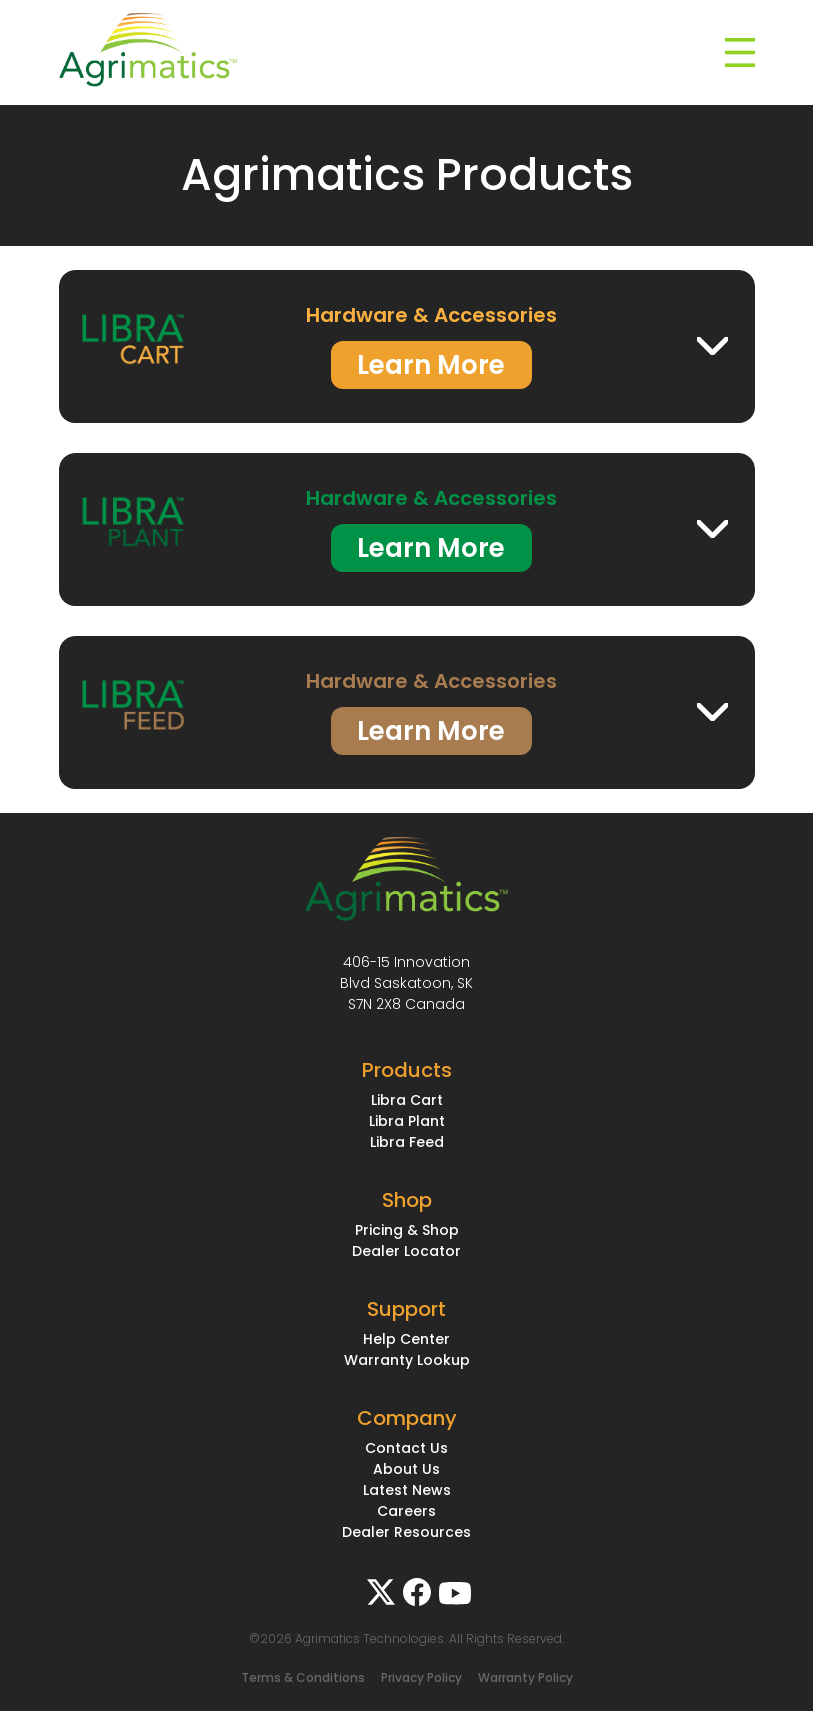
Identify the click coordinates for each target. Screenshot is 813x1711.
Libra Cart (407, 1100)
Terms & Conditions (303, 1677)
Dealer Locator (406, 1251)
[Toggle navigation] (740, 53)
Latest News (407, 1490)
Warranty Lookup (407, 1360)
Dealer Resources (406, 1532)
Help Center (406, 1339)
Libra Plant (407, 1121)
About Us (406, 1469)
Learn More (431, 365)
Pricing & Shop (407, 1230)
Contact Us (406, 1448)
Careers (406, 1511)
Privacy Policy (421, 1677)
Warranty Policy (525, 1677)
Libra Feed (407, 1142)
